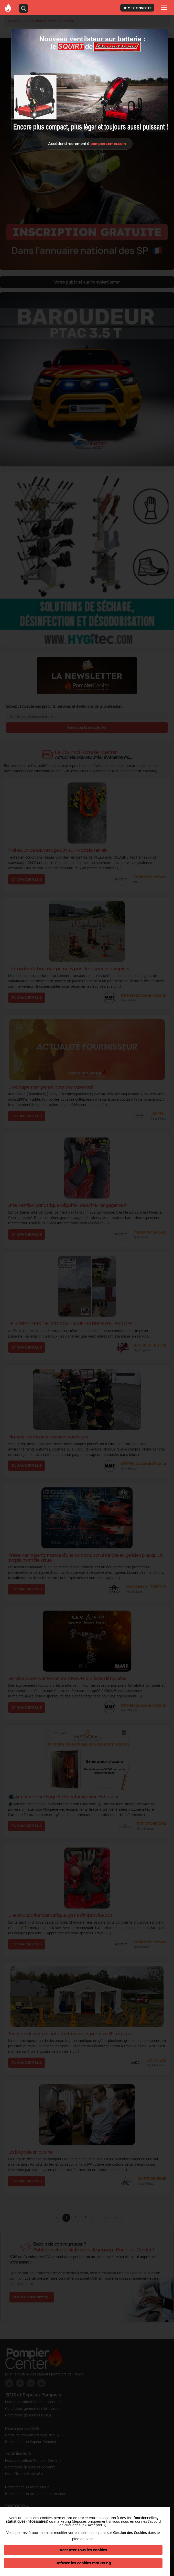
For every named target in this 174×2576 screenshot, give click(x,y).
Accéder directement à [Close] (87, 143)
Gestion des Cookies (130, 2533)
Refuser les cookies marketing (83, 2562)
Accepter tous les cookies (83, 2549)
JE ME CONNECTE (137, 8)
